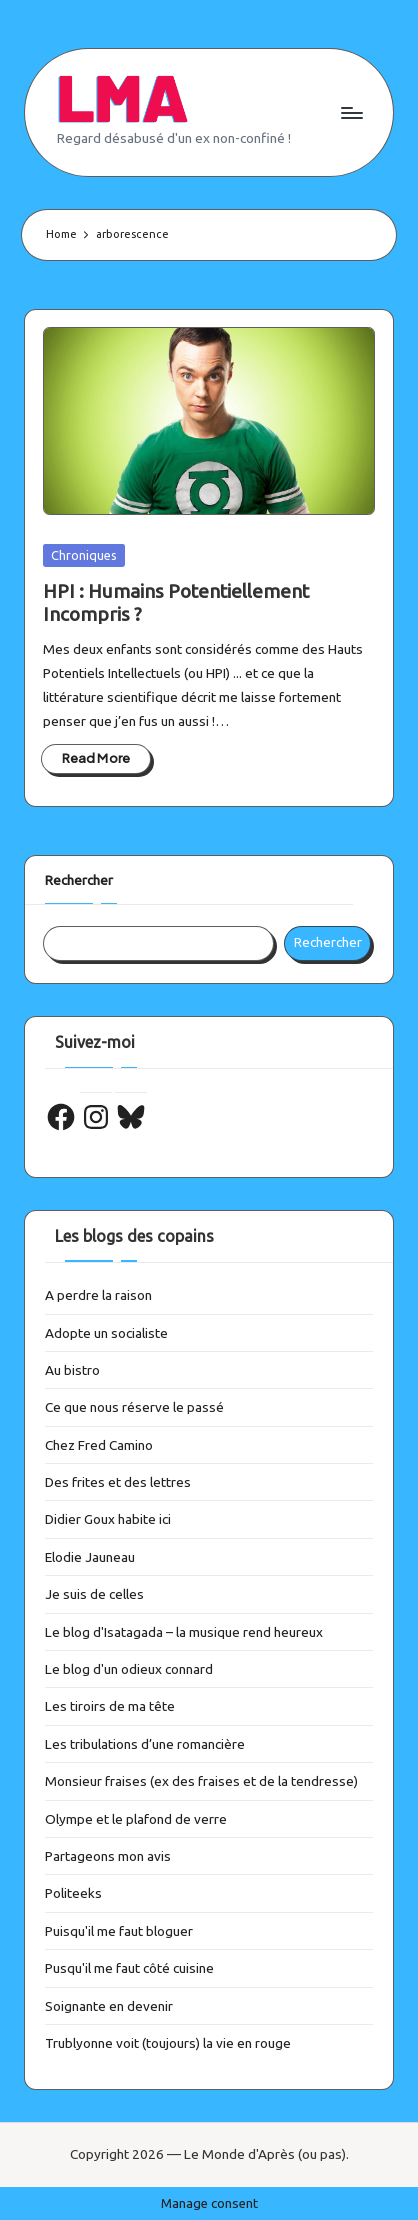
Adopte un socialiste (106, 1333)
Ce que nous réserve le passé (134, 1407)
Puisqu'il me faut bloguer (119, 1931)
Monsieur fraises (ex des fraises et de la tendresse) (201, 1781)
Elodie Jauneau (90, 1557)
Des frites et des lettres (118, 1482)
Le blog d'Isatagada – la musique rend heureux (184, 1632)
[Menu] (351, 112)
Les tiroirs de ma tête (110, 1706)
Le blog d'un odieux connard (129, 1669)
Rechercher (79, 880)
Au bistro (72, 1370)
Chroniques (84, 555)
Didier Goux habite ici (108, 1519)
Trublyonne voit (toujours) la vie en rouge (168, 2043)
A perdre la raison (98, 1295)
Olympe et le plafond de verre (136, 1819)
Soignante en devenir (109, 2006)
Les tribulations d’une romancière (145, 1744)
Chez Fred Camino (99, 1445)
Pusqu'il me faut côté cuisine (129, 1968)
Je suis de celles (94, 1594)
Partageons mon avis (108, 1856)
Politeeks (73, 1893)
